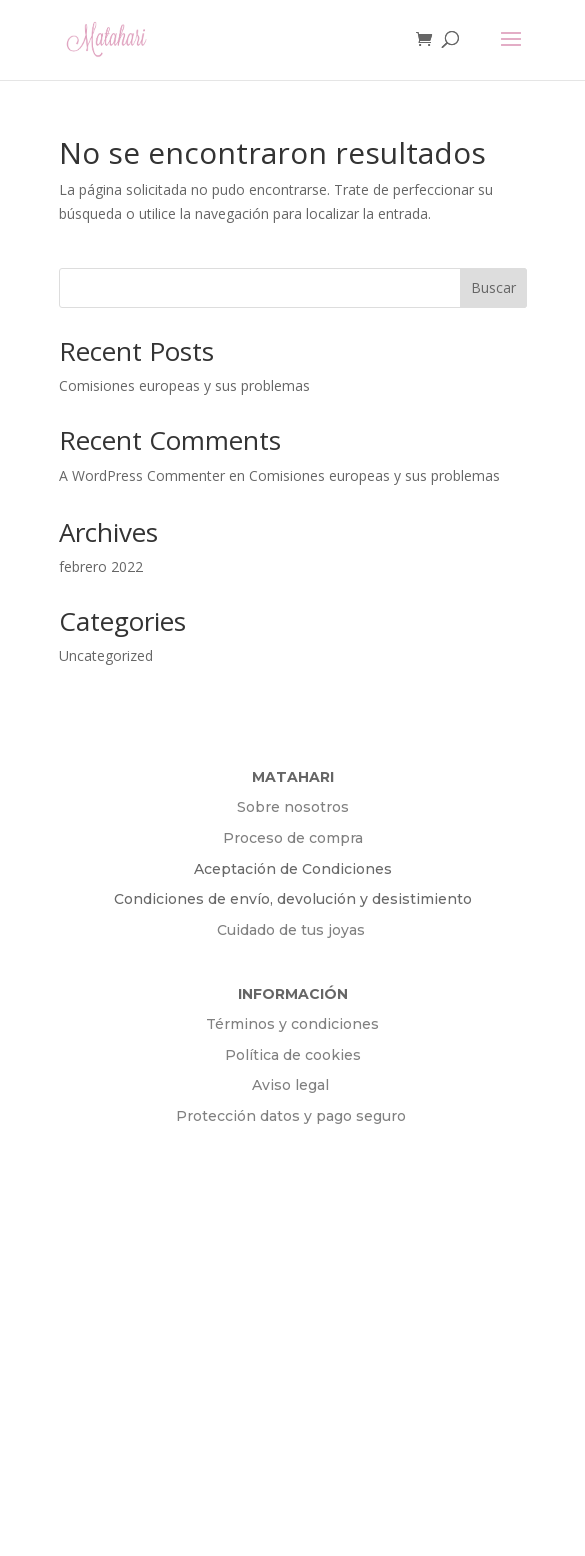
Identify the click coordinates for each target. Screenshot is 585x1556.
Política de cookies (293, 1055)
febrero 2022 (101, 566)
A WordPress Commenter (142, 475)
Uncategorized (106, 655)
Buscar (493, 287)
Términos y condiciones (292, 1024)
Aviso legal (292, 1085)
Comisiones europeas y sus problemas (184, 385)
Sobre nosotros (293, 807)
